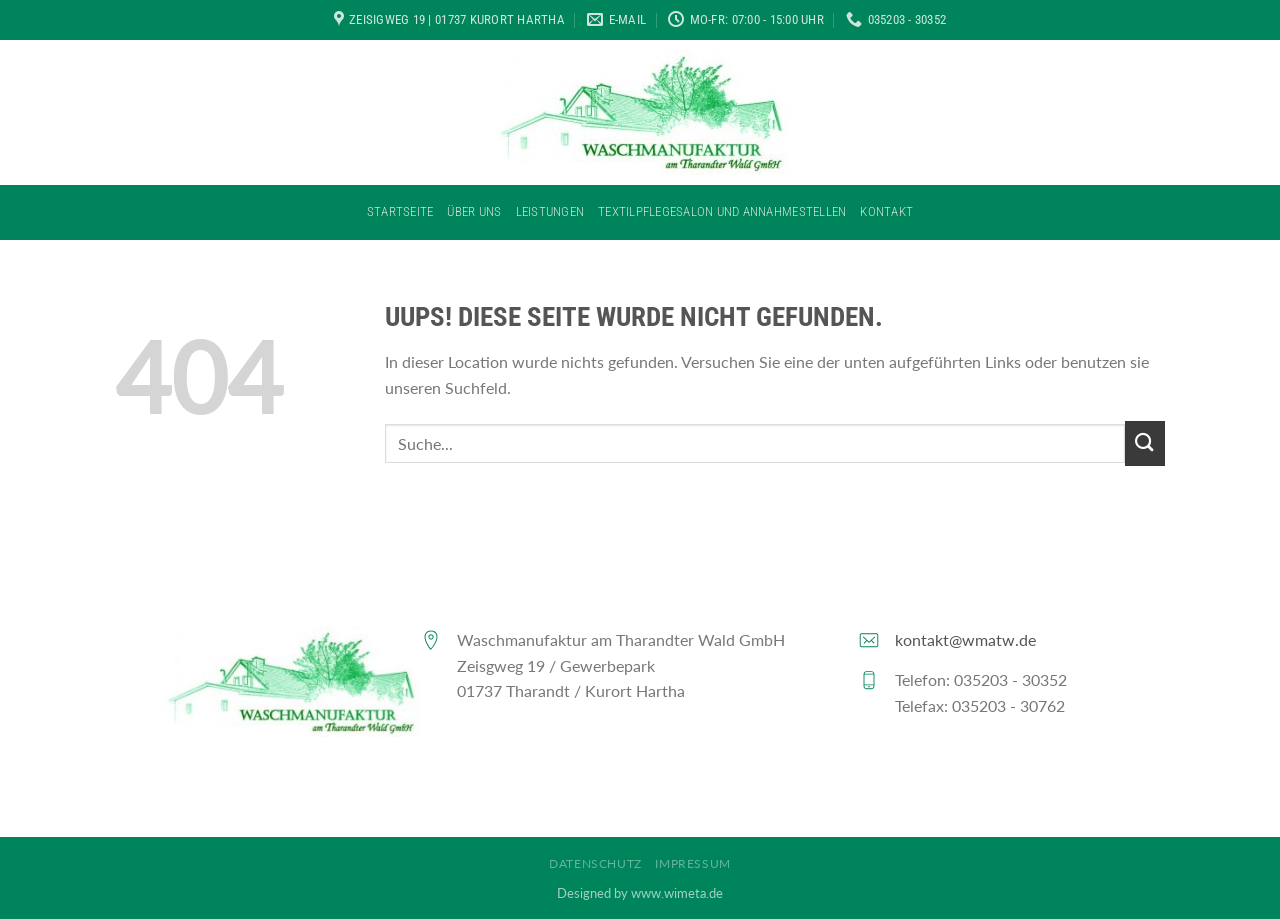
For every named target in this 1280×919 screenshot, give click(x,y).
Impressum (693, 863)
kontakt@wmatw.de (965, 639)
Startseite (400, 211)
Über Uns (474, 211)
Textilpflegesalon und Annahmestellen (722, 211)
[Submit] (1145, 443)
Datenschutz (595, 863)
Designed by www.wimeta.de (640, 893)
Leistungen (550, 211)
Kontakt (886, 211)
